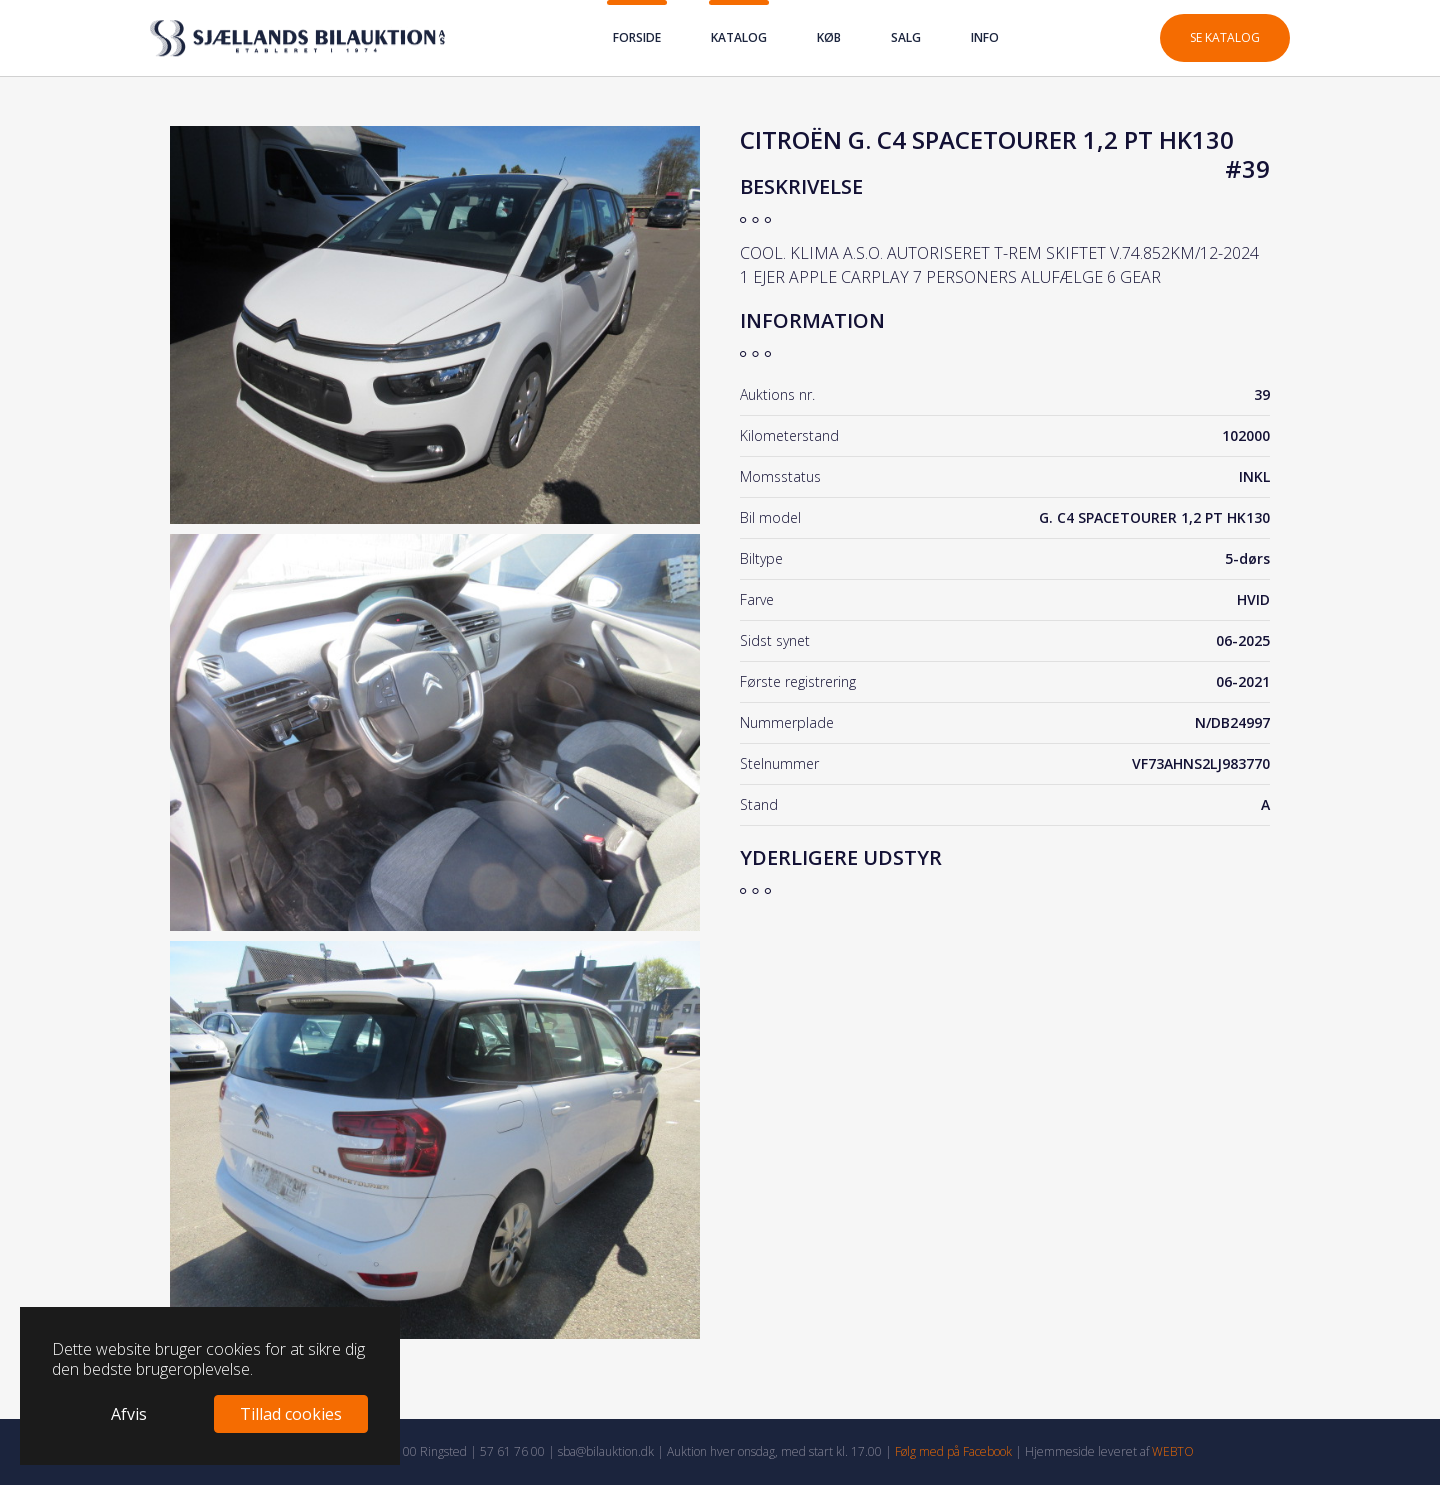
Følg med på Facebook (953, 1451)
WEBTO (1173, 1451)
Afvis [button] (129, 1414)
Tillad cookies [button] (291, 1414)
